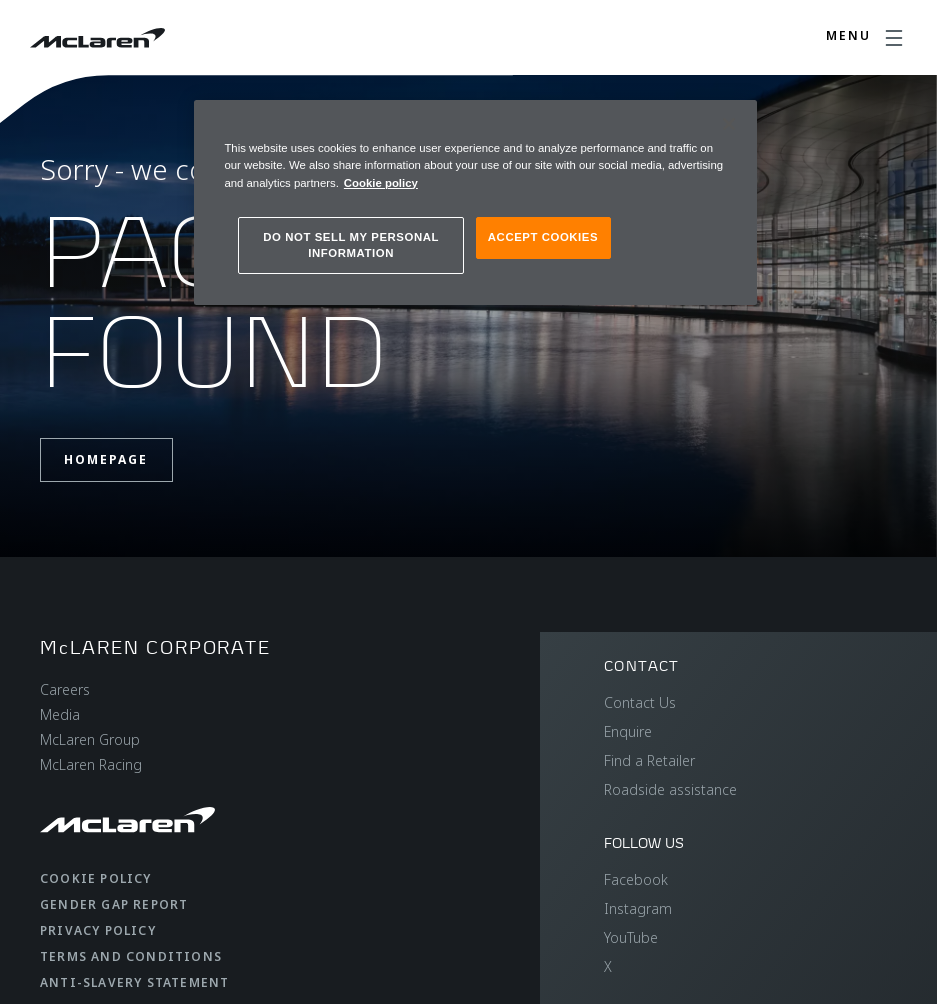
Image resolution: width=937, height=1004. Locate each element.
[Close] (729, 124)
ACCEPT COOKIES (543, 237)
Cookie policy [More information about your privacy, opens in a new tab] (381, 183)
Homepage (106, 459)
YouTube (631, 937)
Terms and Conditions (131, 956)
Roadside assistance (670, 789)
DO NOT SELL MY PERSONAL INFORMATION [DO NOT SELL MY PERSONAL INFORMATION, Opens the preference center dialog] (351, 245)
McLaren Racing (91, 764)
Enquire (628, 731)
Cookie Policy (96, 878)
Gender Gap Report (114, 904)
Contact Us (640, 702)
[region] (475, 202)
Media (60, 714)
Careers (65, 689)
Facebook (636, 879)
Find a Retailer (649, 760)
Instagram (638, 908)
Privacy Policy (98, 930)
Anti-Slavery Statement (134, 982)
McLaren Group (90, 739)
